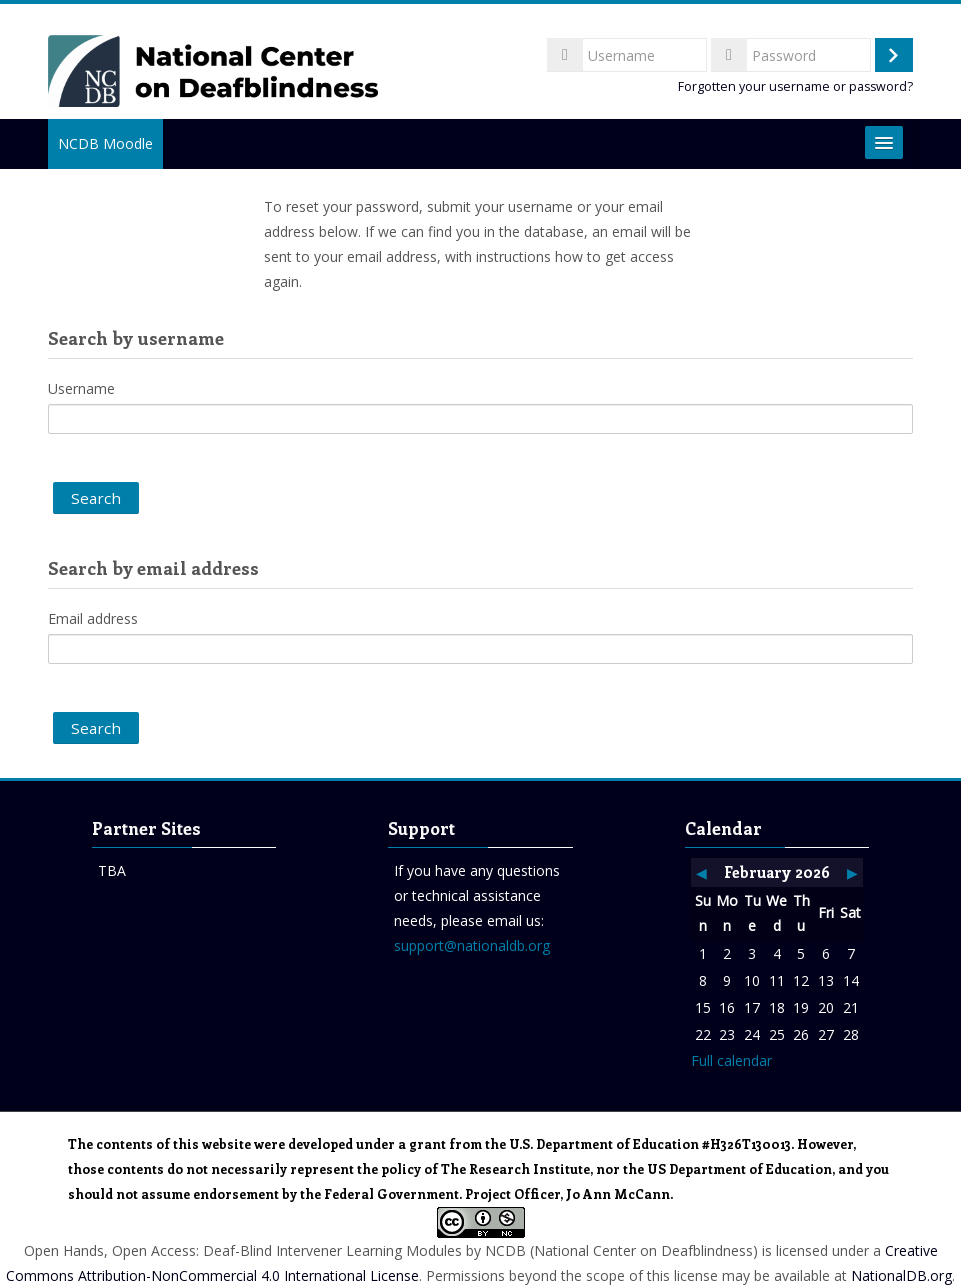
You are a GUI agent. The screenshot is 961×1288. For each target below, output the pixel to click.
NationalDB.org (901, 1275)
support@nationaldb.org (472, 945)
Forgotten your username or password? (795, 86)
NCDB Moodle (105, 143)
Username (81, 388)
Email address (93, 618)
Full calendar (731, 1060)
